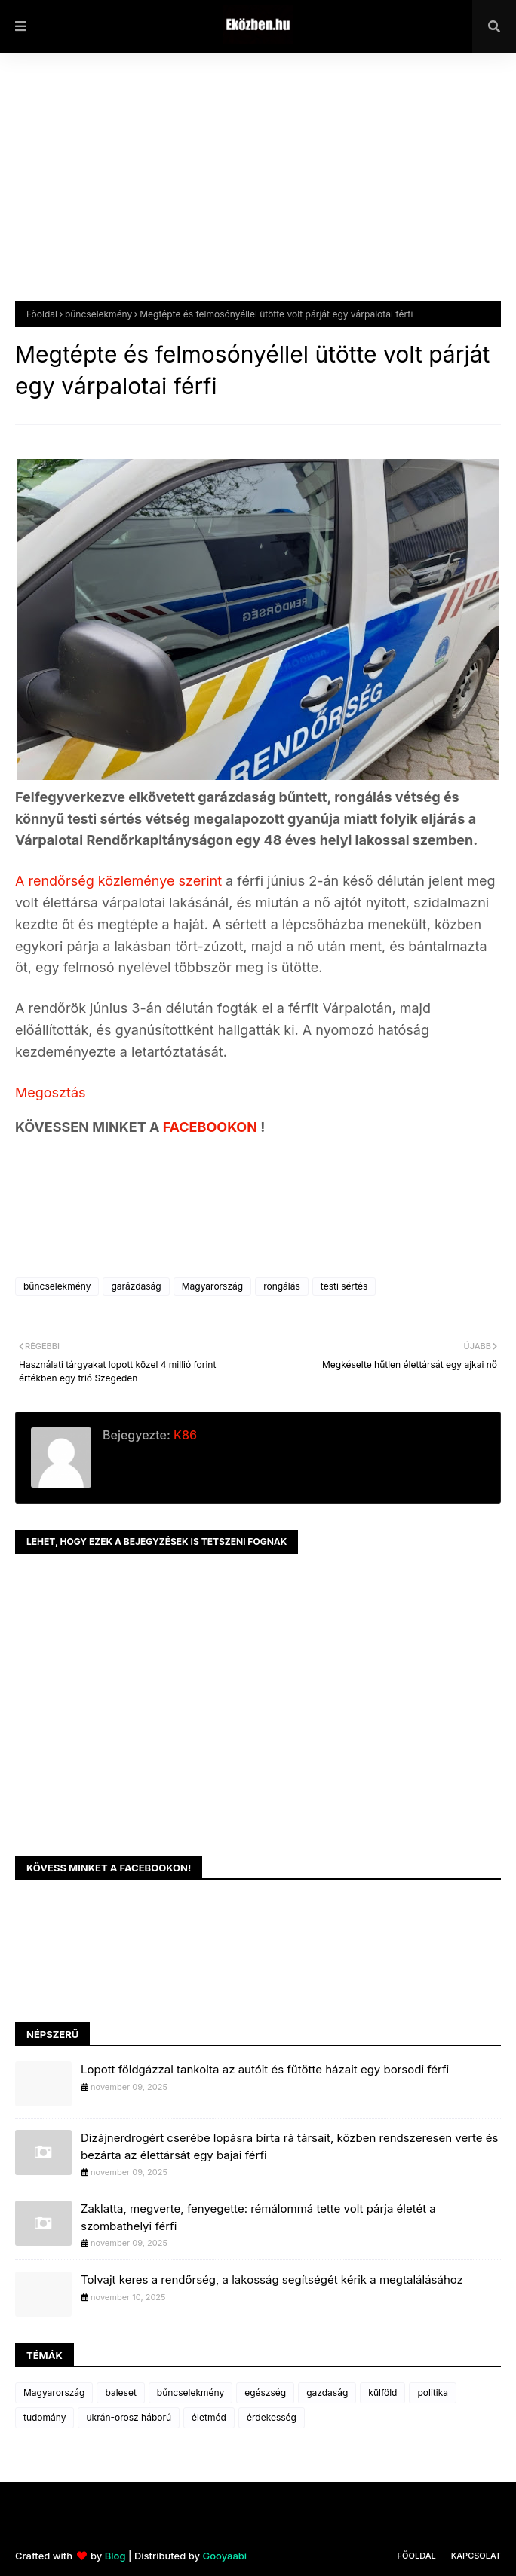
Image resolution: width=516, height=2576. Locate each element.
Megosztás (50, 1092)
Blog (115, 2556)
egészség (265, 2392)
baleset (120, 2392)
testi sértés (344, 1286)
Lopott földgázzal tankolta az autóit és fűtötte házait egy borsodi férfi (265, 2069)
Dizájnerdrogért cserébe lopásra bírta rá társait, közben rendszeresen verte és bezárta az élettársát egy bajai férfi (289, 2146)
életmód (209, 2417)
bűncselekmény (98, 314)
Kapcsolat (476, 2555)
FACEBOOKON (212, 1127)
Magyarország (212, 1286)
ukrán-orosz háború (128, 2417)
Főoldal (41, 314)
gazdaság (327, 2392)
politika (432, 2392)
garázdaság (136, 1286)
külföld (382, 2392)
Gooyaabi (224, 2556)
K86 (183, 1434)
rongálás (281, 1286)
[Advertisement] (258, 188)
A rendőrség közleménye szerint (120, 881)
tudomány (44, 2417)
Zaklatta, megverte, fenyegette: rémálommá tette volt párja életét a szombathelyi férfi (258, 2217)
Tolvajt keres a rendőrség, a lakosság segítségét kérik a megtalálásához (272, 2279)
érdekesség (271, 2417)
